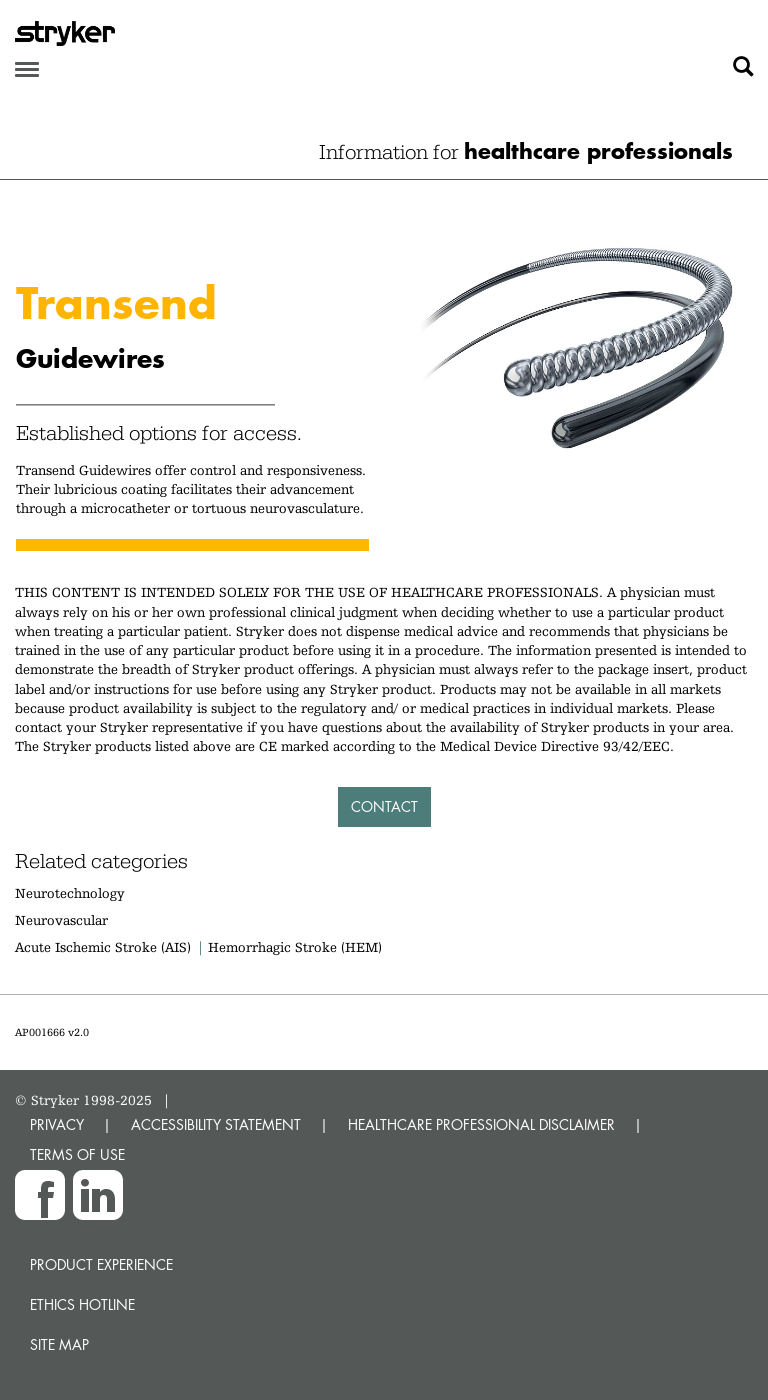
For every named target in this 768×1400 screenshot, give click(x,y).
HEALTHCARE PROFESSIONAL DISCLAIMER (481, 1124)
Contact (384, 806)
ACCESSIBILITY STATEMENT (216, 1124)
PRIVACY (57, 1124)
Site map (59, 1344)
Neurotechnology (70, 893)
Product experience (101, 1264)
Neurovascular (61, 920)
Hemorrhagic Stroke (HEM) (295, 947)
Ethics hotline (82, 1304)
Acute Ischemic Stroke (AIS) (103, 947)
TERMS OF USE (77, 1154)
